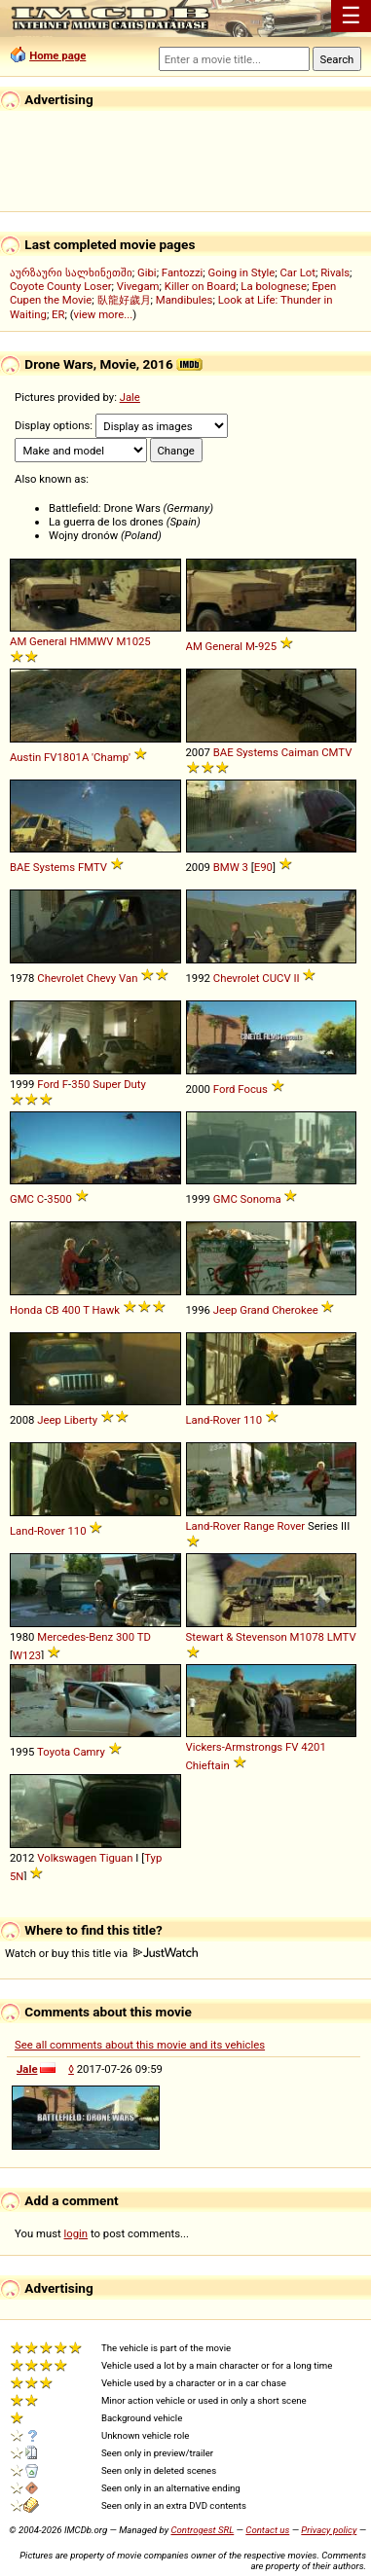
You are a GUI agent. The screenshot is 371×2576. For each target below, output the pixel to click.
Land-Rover (213, 1420)
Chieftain (208, 1765)
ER (58, 314)
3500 (59, 1199)
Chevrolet (60, 978)
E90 (263, 867)
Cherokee (294, 1310)
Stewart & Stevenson (236, 1637)
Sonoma (261, 1199)
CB (51, 1310)
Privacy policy (328, 2529)
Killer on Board (200, 286)
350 (80, 1084)
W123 (27, 1655)
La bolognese (274, 286)
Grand (254, 1310)
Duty (135, 1084)
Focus (253, 1089)
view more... (103, 314)
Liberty (80, 1420)
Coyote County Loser (60, 286)
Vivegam (138, 286)
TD (144, 1637)
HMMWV (91, 641)
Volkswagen (66, 1858)
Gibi (147, 272)
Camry (89, 1752)
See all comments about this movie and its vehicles (140, 2044)
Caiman (300, 752)
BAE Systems (245, 752)
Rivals (335, 272)
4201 (313, 1747)
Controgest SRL (202, 2529)
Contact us (267, 2529)
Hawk (106, 1310)
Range (259, 1526)
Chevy (101, 978)
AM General (38, 641)
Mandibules (184, 300)
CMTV (336, 752)
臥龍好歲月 (124, 300)
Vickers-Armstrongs (234, 1747)
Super (107, 1084)
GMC (22, 1199)
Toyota (53, 1752)
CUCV (276, 978)
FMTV (92, 867)
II (296, 978)
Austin (25, 757)
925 (267, 646)
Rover (292, 1526)
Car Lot (297, 272)
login (76, 2233)
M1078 (307, 1637)
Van (128, 978)
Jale (130, 397)
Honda (26, 1310)
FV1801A (66, 757)
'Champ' (111, 757)
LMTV (341, 1637)
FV (291, 1747)
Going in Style (242, 272)
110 (252, 1420)
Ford (48, 1084)
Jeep (225, 1310)
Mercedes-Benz (75, 1637)
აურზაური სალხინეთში (71, 272)
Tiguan (116, 1858)
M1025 (133, 641)
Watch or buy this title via (101, 1953)
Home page (57, 55)
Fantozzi (182, 272)
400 (70, 1310)
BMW (226, 867)
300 (125, 1637)
